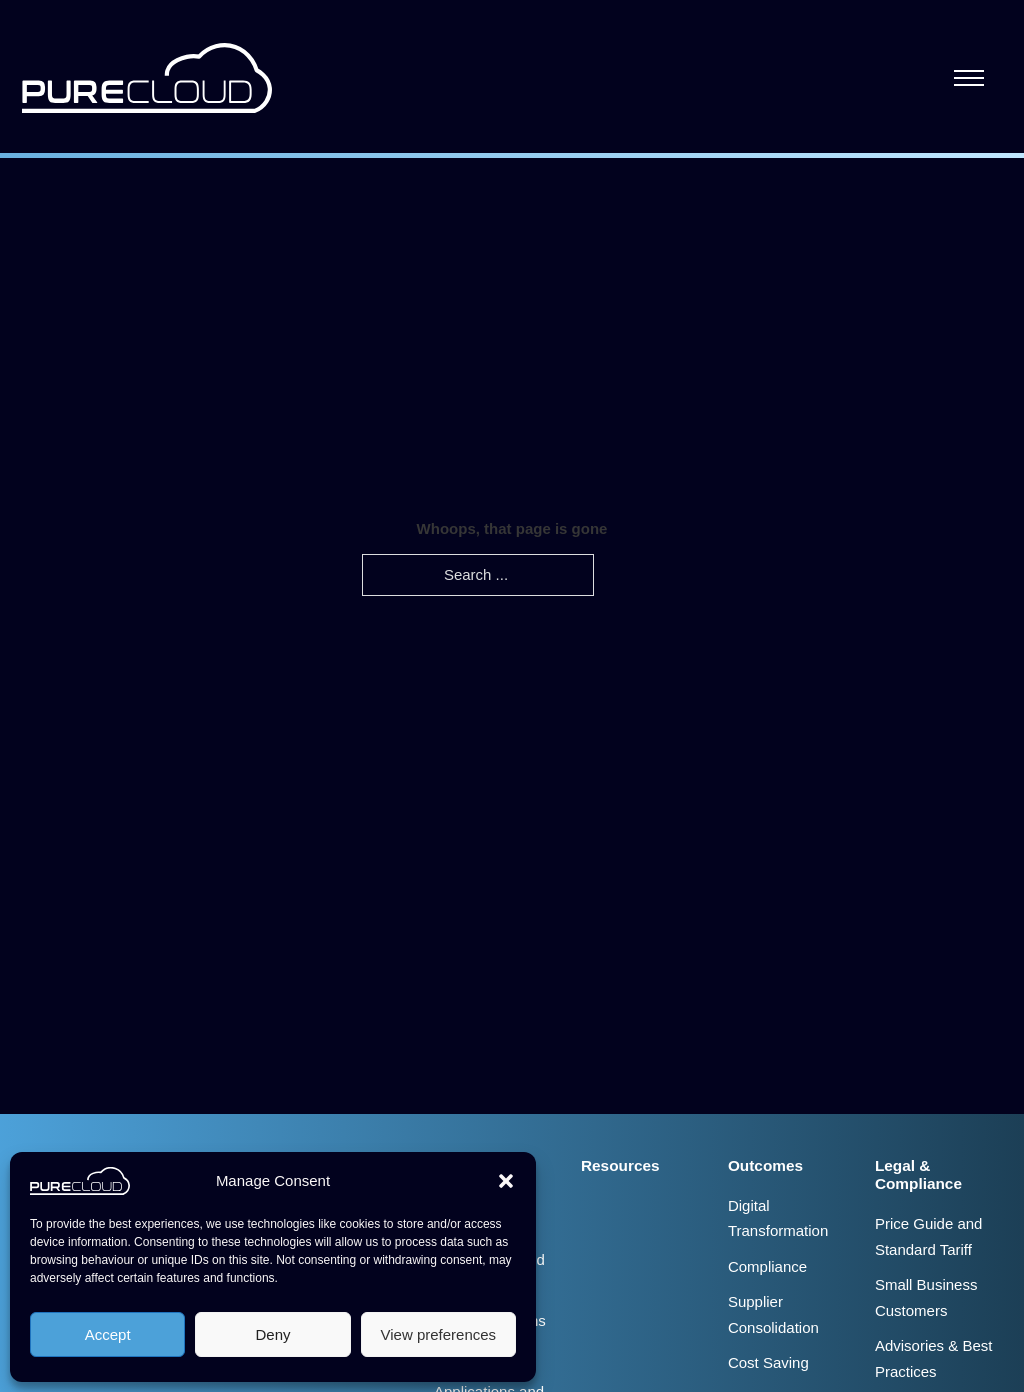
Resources (620, 1165)
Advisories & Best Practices (934, 1358)
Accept (108, 1334)
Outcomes (765, 1165)
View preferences (439, 1334)
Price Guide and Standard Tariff (929, 1236)
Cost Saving (768, 1362)
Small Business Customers (926, 1297)
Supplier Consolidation (773, 1314)
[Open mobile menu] (969, 78)
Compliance (767, 1266)
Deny (272, 1334)
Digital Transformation (778, 1218)
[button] (506, 1181)
